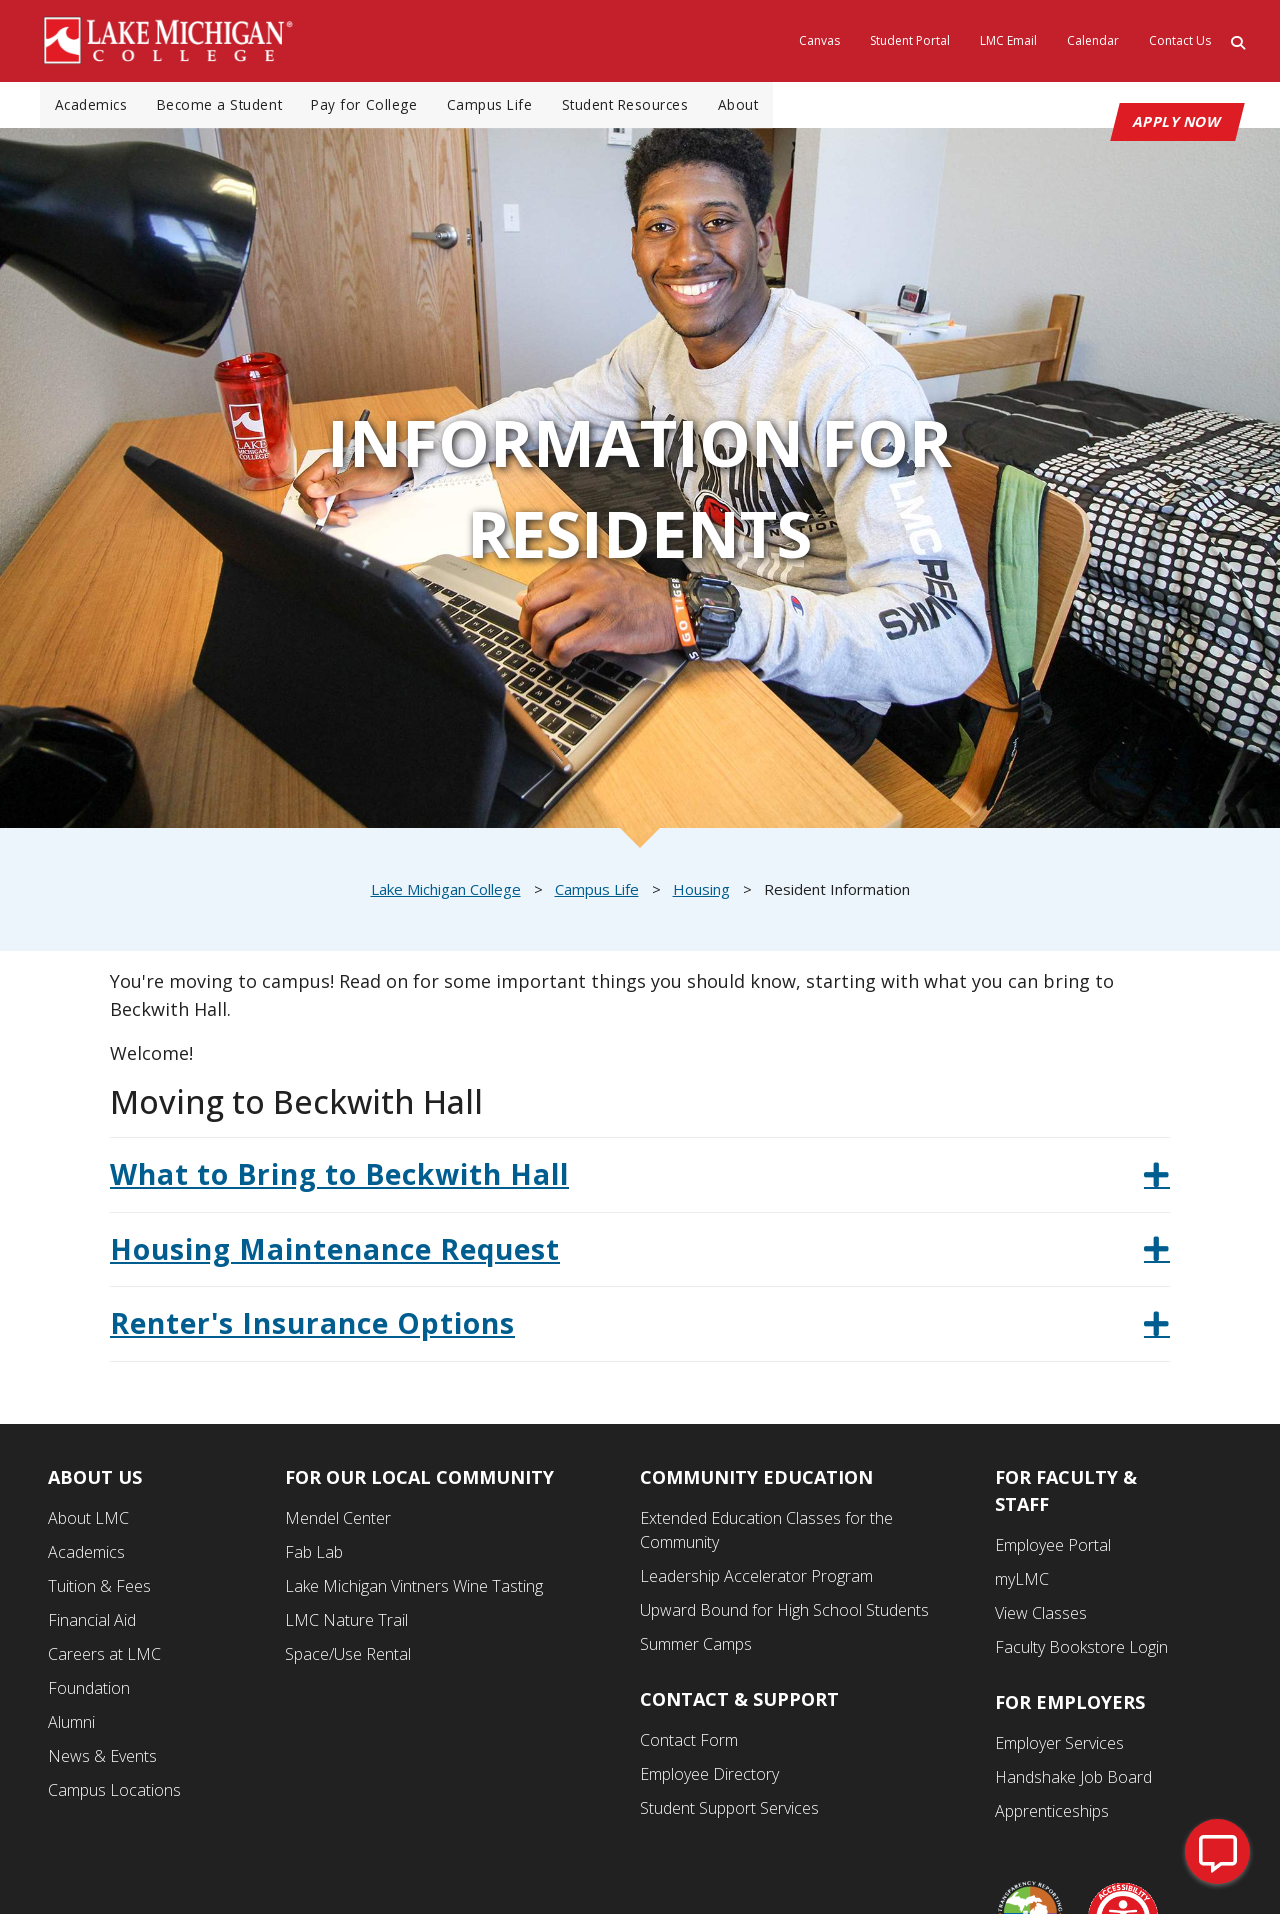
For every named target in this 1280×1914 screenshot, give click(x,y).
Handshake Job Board (1073, 1782)
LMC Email (1008, 40)
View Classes (1041, 1618)
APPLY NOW (1177, 126)
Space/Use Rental (348, 1659)
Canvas (819, 40)
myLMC (1022, 1584)
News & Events (102, 1761)
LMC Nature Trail (346, 1625)
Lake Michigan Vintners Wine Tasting (414, 1591)
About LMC (88, 1523)
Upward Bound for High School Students (784, 1615)
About (765, 107)
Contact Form (689, 1745)
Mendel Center (338, 1523)
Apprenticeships (1052, 1816)
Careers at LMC (104, 1659)
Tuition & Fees (99, 1591)
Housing (701, 894)
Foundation (89, 1693)
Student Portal (910, 40)
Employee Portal (1053, 1550)
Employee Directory (709, 1779)
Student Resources (647, 107)
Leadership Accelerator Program (756, 1581)
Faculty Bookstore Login (1081, 1652)
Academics (93, 107)
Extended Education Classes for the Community (766, 1535)
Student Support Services (729, 1813)
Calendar (1093, 40)
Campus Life (506, 107)
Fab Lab (314, 1557)
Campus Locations (114, 1795)
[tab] (640, 1180)
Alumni (71, 1727)
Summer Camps (696, 1649)
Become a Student (227, 107)
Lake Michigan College (446, 894)
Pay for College (377, 107)
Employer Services (1059, 1748)
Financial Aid (92, 1625)
